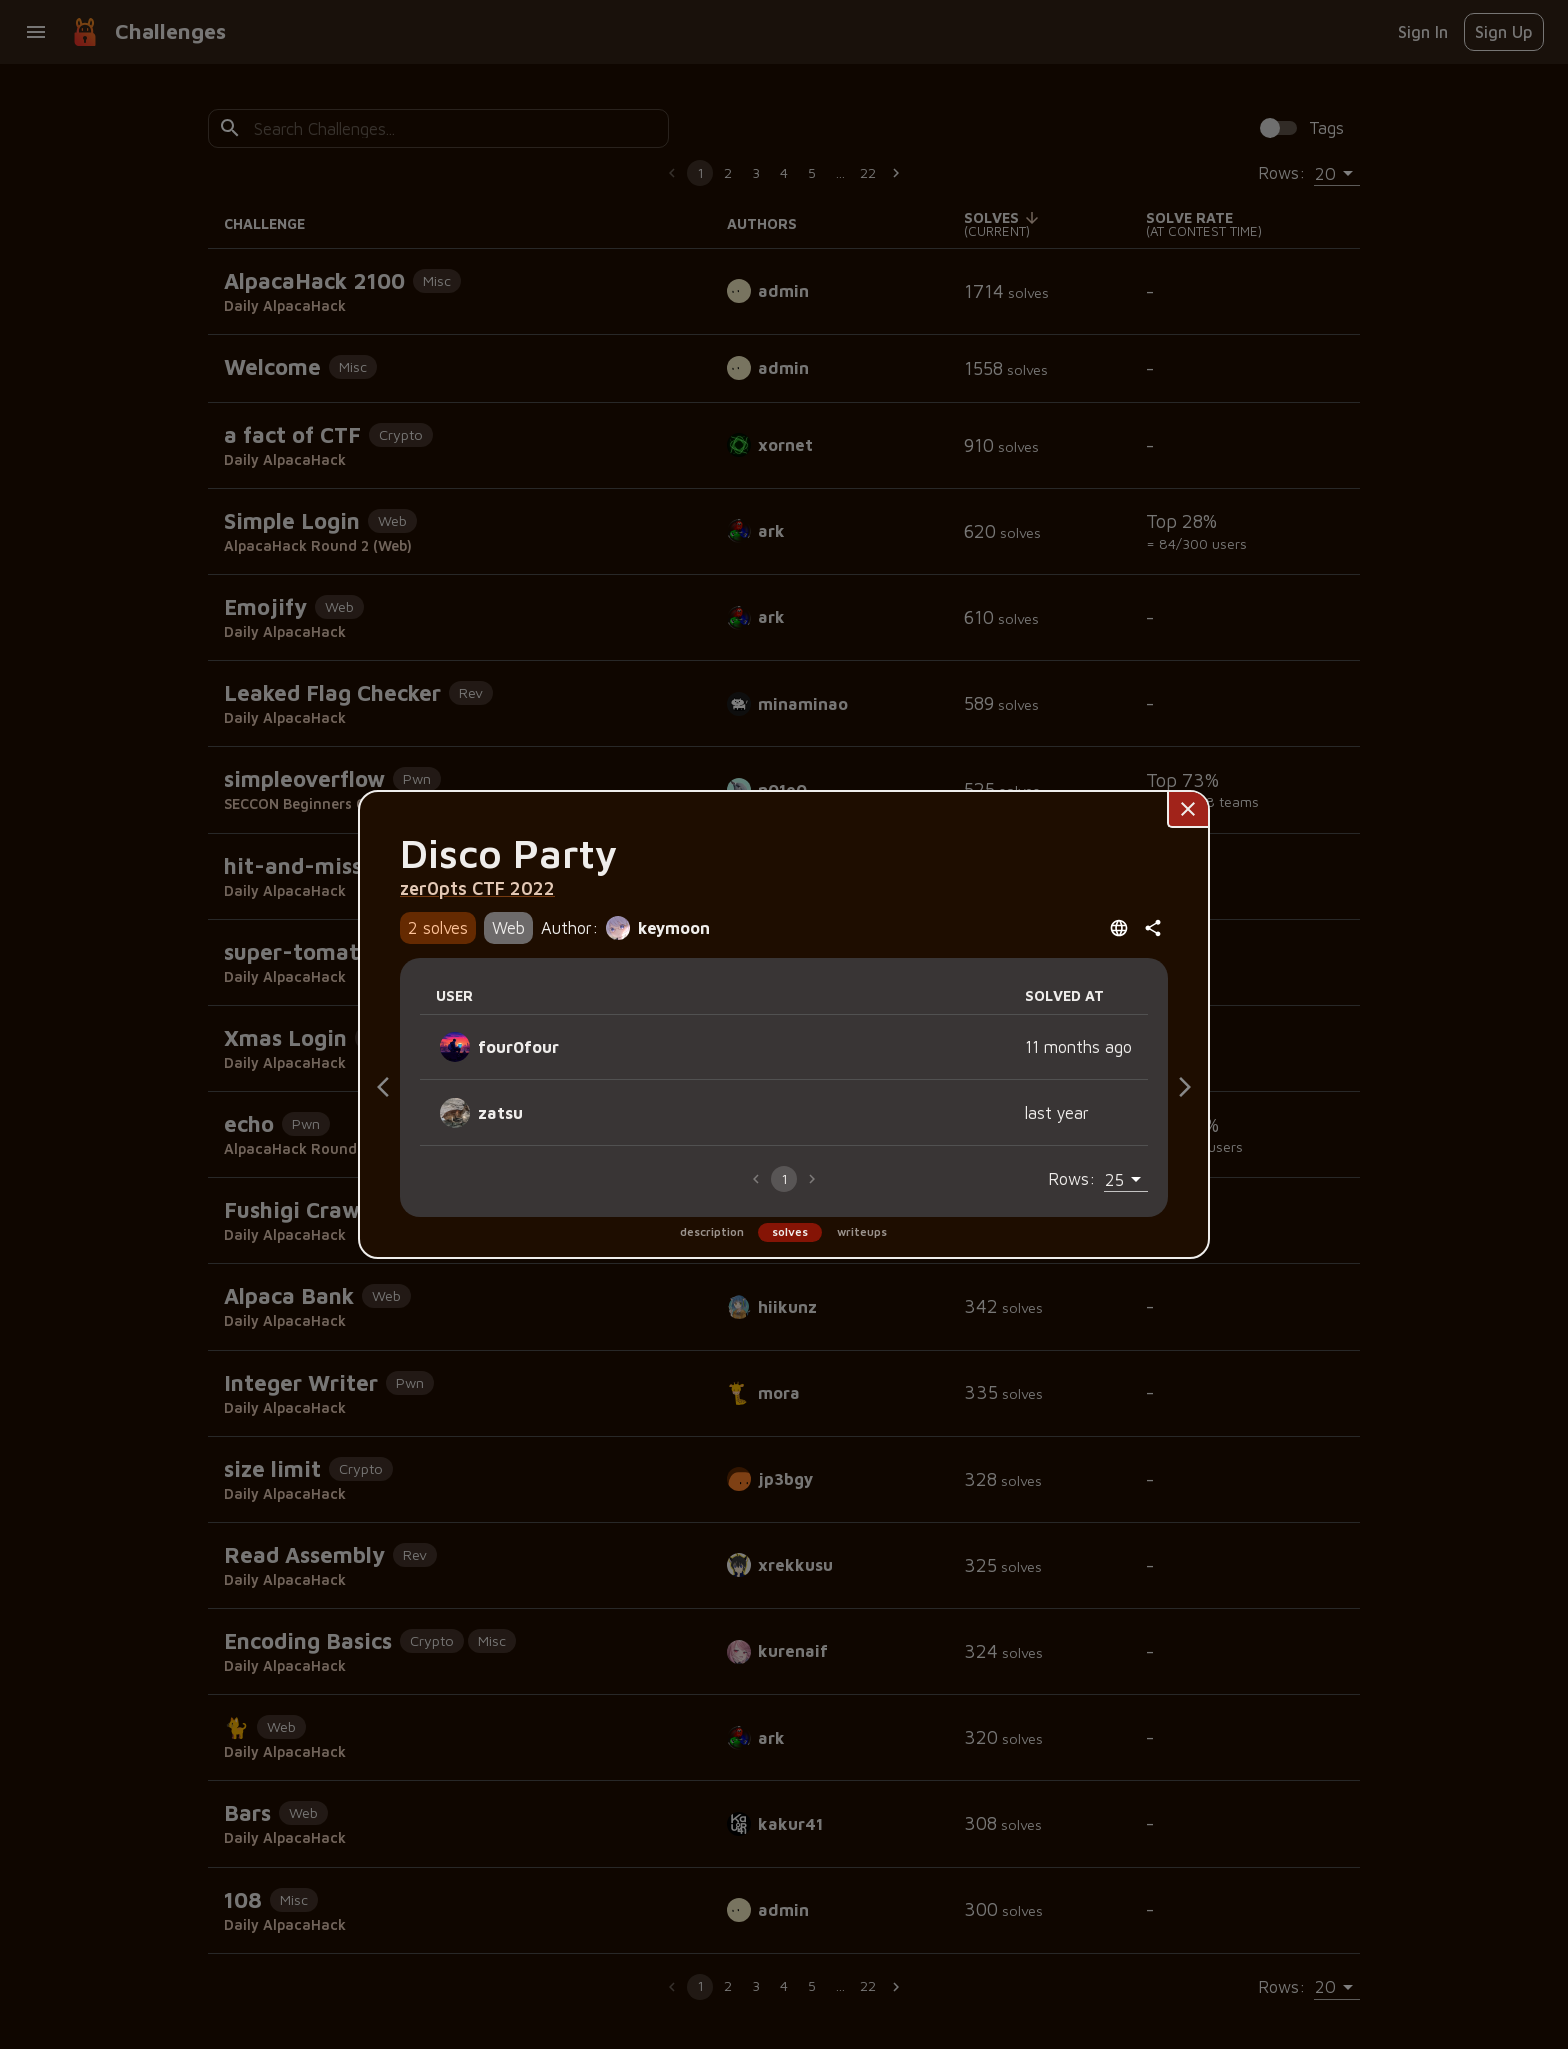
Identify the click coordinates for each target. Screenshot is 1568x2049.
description (712, 1231)
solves (790, 1231)
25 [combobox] (1114, 1179)
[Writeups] (1185, 1087)
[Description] (383, 1087)
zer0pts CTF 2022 (477, 888)
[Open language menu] (1119, 928)
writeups (862, 1231)
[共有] (1153, 928)
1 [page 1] (784, 1178)
